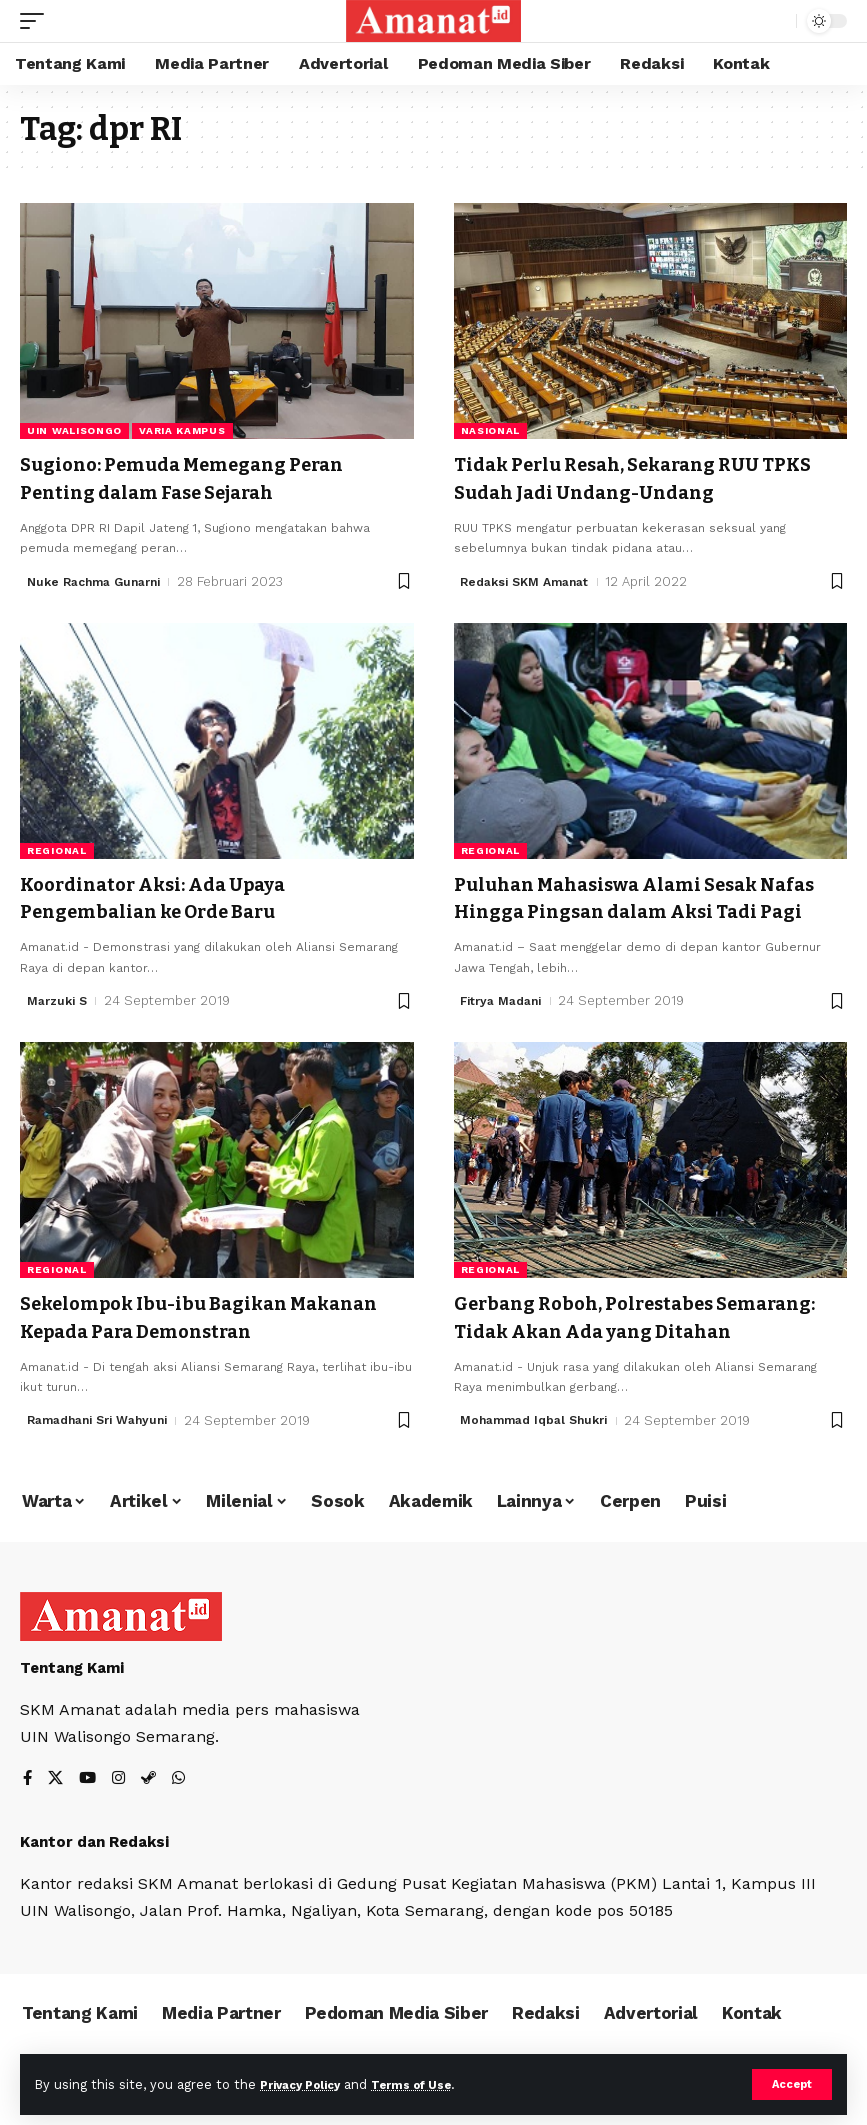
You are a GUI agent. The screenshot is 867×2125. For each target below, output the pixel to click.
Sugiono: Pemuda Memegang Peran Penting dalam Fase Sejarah (197, 477)
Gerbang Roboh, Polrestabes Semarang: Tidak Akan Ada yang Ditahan (617, 1324)
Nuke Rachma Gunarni (100, 578)
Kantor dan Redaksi (94, 1861)
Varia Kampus (182, 430)
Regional (57, 847)
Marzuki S (60, 995)
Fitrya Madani (505, 995)
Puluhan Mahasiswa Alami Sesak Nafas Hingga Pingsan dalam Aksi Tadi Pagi (650, 894)
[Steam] (153, 1798)
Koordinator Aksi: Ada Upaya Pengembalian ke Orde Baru (165, 894)
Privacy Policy (307, 2083)
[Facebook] (28, 1798)
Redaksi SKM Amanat (530, 578)
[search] (776, 21)
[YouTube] (90, 1798)
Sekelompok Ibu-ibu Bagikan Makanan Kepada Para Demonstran (215, 1311)
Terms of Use (431, 2083)
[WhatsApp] (184, 1798)
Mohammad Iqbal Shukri (540, 1438)
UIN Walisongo (74, 430)
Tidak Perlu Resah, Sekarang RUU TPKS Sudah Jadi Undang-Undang (623, 477)
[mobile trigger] (37, 21)
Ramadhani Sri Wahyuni (105, 1412)
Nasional (491, 430)
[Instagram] (122, 1798)
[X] (57, 1798)
